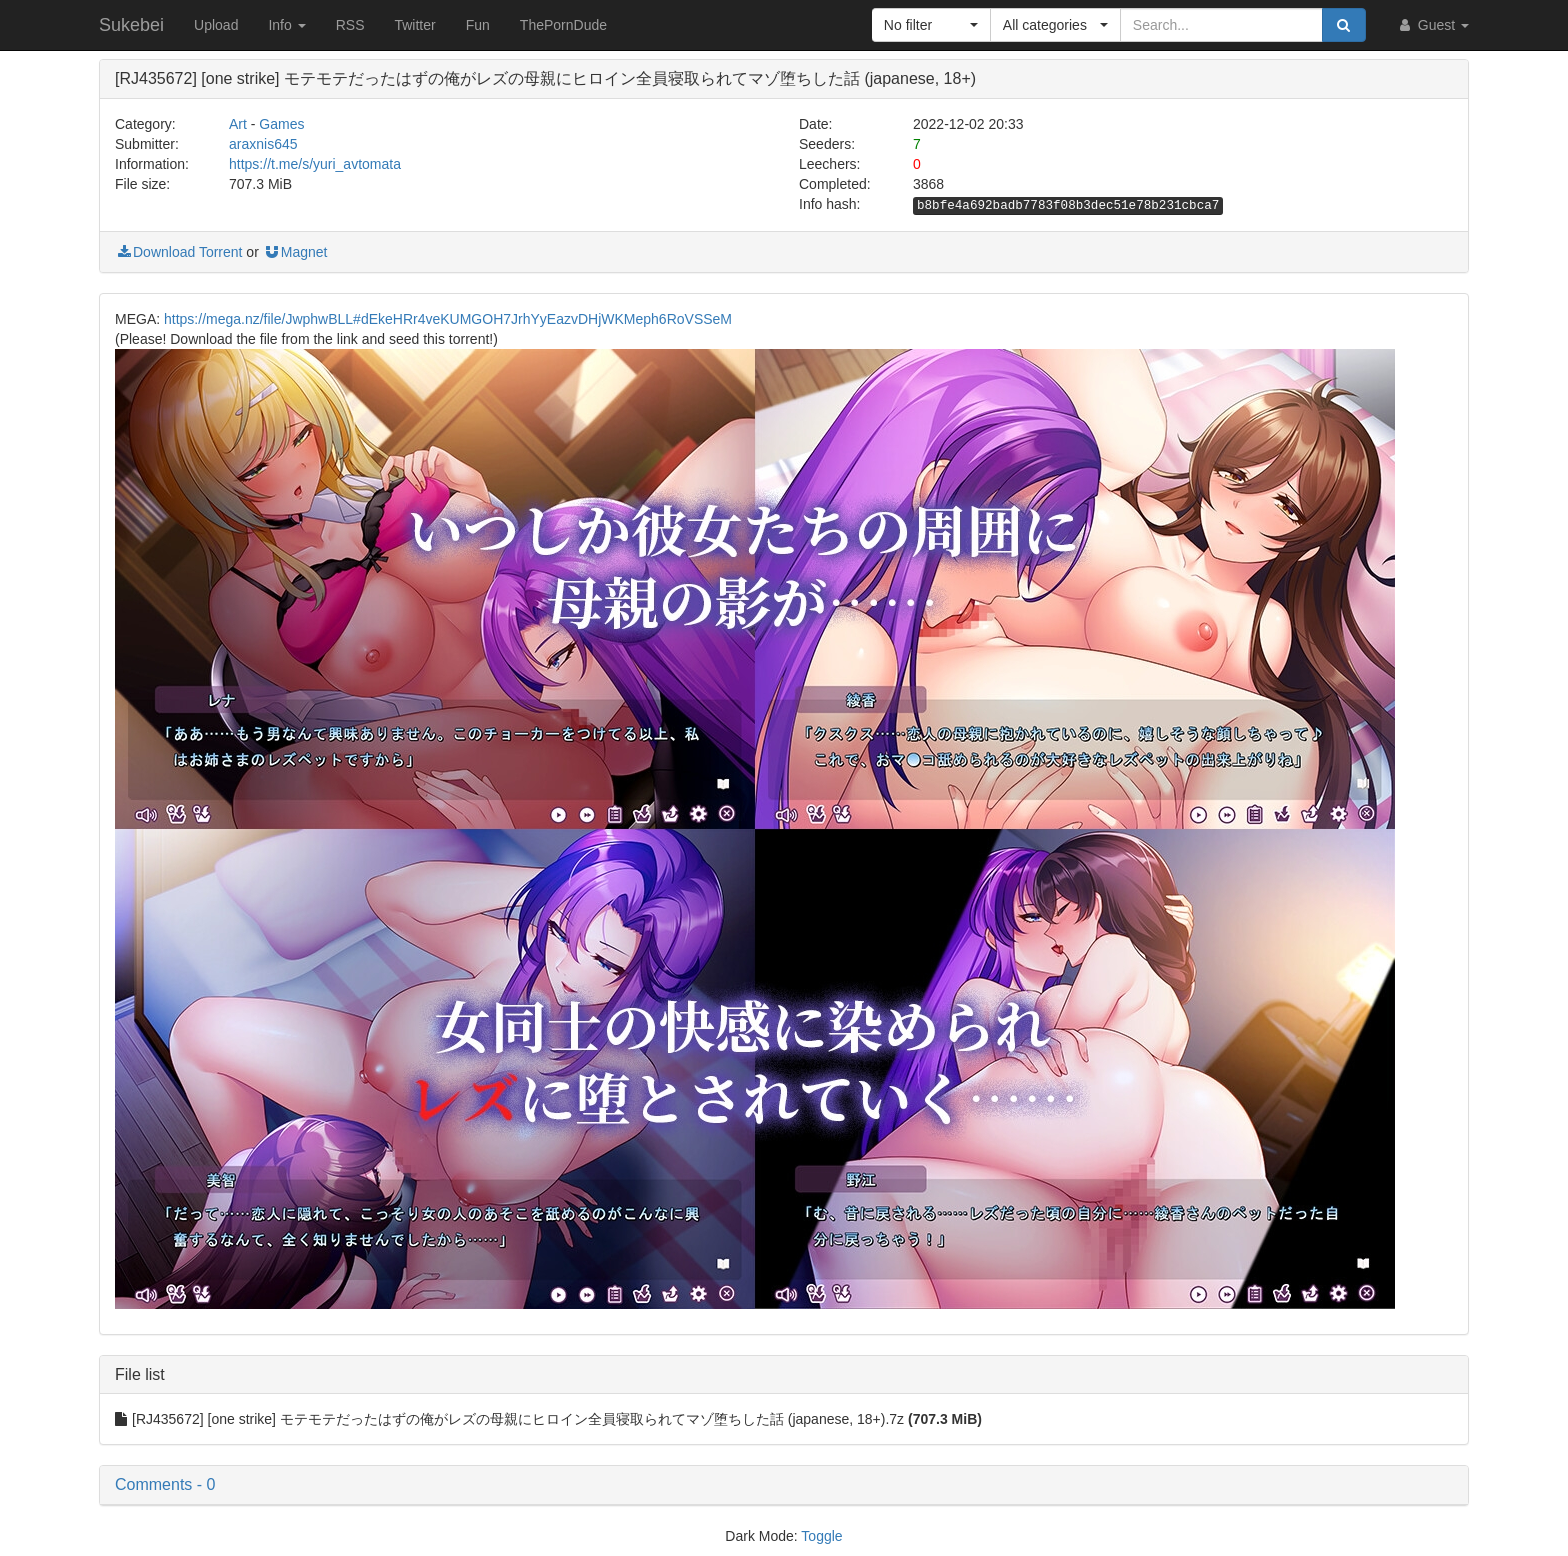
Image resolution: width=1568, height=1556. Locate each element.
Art (238, 124)
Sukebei (131, 25)
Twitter (414, 25)
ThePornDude (563, 25)
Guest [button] (1432, 25)
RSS (350, 25)
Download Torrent (178, 252)
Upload (216, 25)
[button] (931, 25)
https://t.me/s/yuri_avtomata (315, 164)
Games (281, 124)
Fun (478, 25)
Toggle (821, 1536)
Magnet (295, 252)
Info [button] (286, 25)
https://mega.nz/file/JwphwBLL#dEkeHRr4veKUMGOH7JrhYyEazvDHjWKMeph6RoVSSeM (448, 319)
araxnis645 (263, 144)
